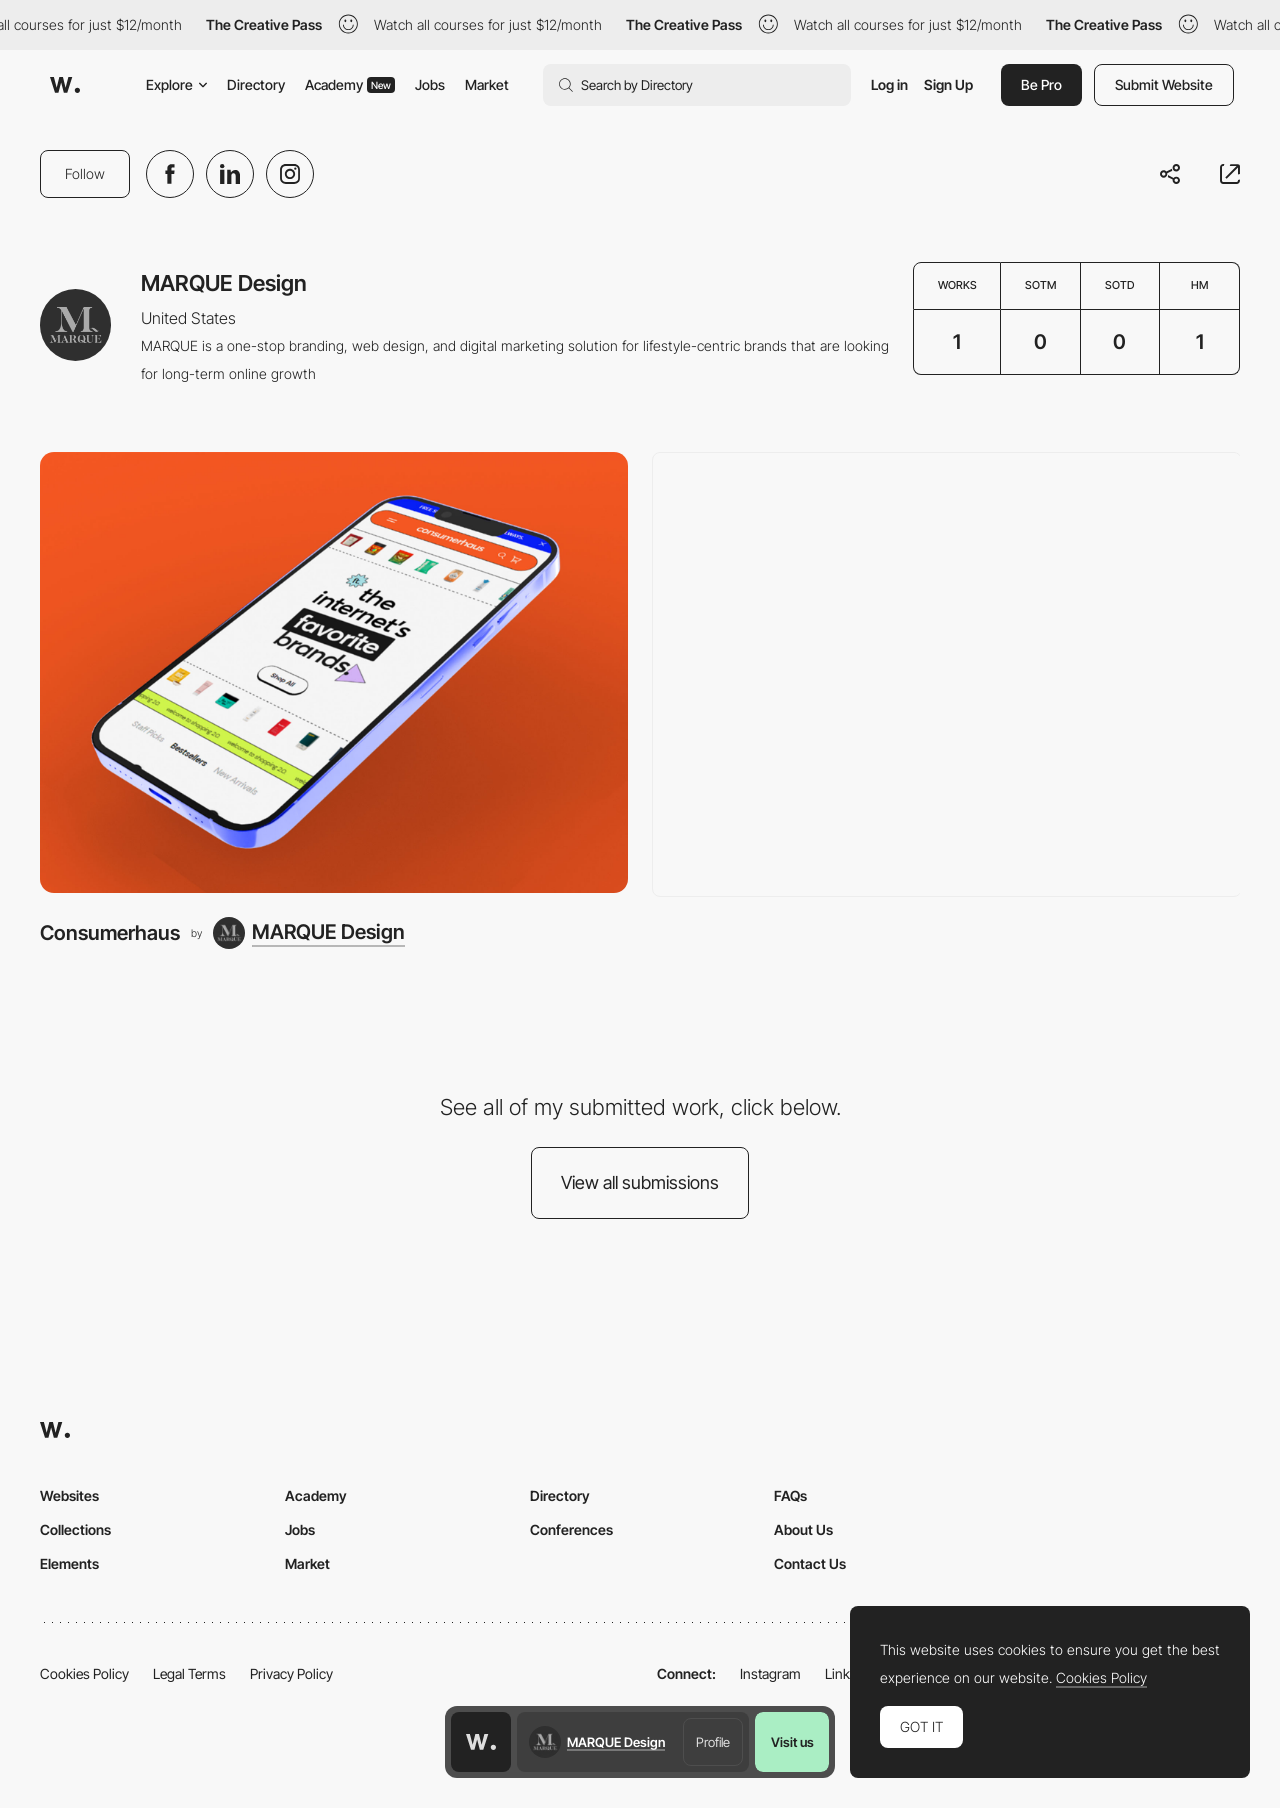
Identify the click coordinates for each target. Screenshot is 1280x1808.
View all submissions (640, 1182)
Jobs (430, 84)
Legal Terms (189, 1673)
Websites (69, 1495)
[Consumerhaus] (334, 672)
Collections (75, 1529)
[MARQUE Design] (309, 933)
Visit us (792, 1742)
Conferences (571, 1529)
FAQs (790, 1495)
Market (487, 84)
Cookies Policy (84, 1673)
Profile (713, 1742)
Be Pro (1041, 84)
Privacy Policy (291, 1673)
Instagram (770, 1673)
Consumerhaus (110, 932)
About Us (803, 1529)
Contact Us (810, 1563)
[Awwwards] (65, 85)
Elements (69, 1563)
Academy (350, 84)
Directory (256, 84)
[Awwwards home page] (481, 1742)
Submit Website (1164, 84)
